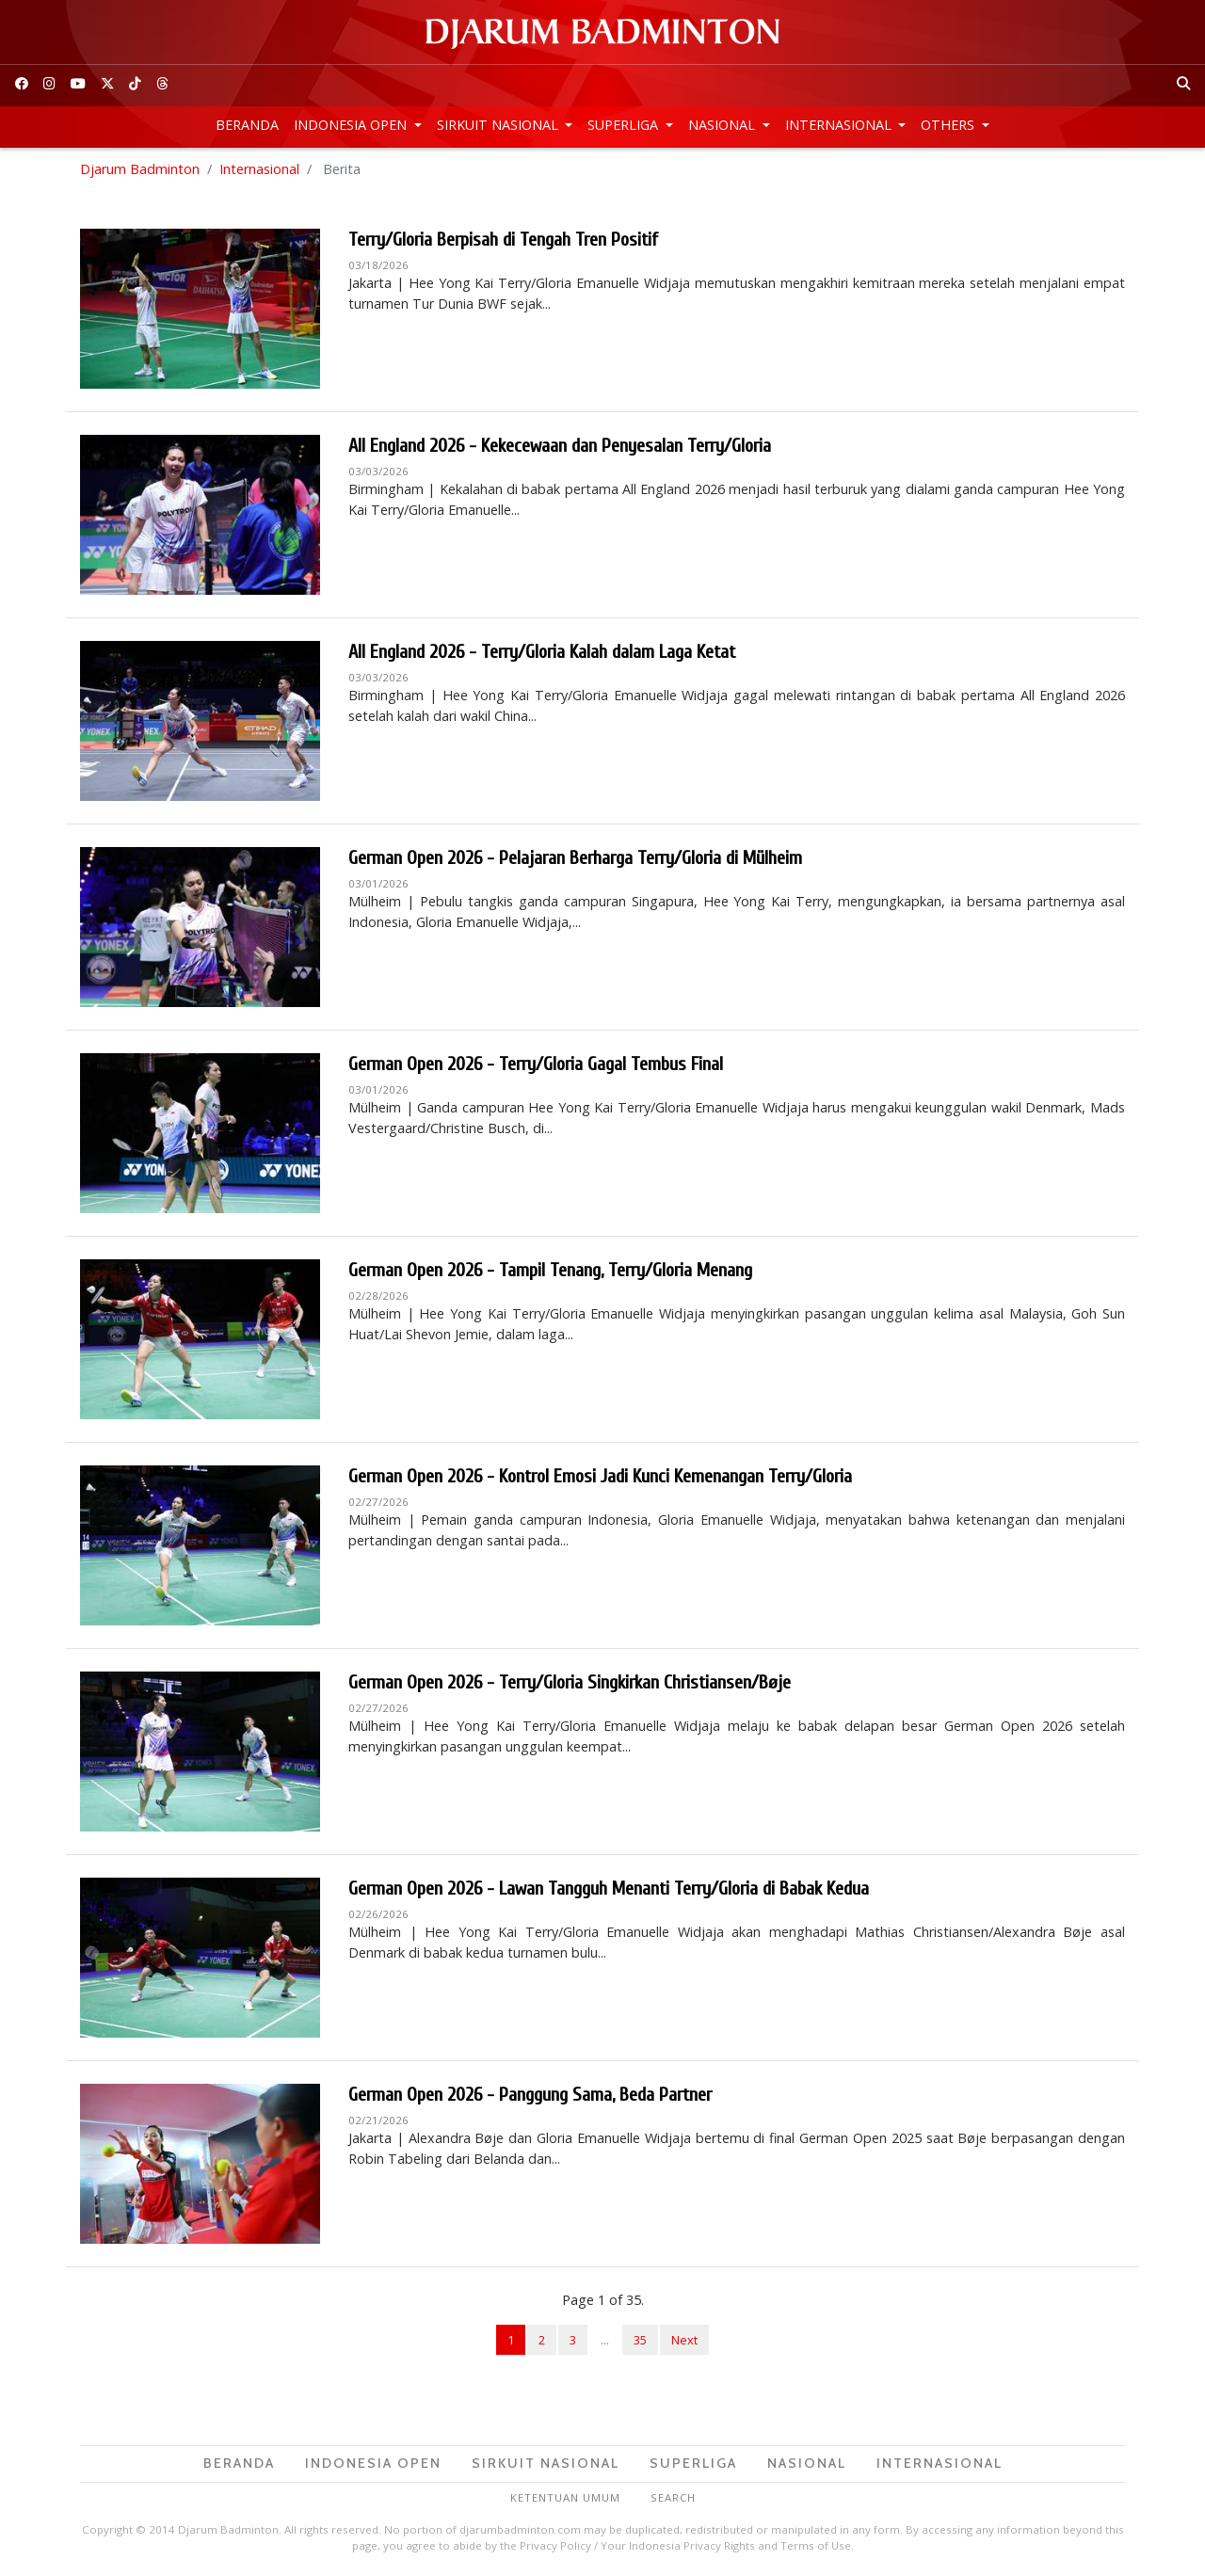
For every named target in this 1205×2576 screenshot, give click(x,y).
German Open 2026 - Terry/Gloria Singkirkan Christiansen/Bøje (569, 1682)
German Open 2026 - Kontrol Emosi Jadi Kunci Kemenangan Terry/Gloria (600, 1476)
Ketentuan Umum (565, 2497)
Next (684, 2339)
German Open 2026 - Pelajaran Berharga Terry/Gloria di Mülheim (575, 858)
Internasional (840, 125)
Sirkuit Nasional (499, 125)
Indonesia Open (352, 125)
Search (673, 2497)
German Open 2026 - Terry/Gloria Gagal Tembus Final (535, 1064)
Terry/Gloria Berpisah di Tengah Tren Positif (503, 239)
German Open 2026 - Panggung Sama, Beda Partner (530, 2094)
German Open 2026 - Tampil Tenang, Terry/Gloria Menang (550, 1270)
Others (949, 125)
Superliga (624, 125)
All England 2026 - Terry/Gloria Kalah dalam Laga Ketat (541, 652)
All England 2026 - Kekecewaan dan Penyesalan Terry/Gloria (559, 445)
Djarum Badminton (140, 169)
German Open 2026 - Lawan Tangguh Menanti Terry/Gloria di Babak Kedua (608, 1888)
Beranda (247, 125)
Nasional (723, 125)
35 (640, 2339)
